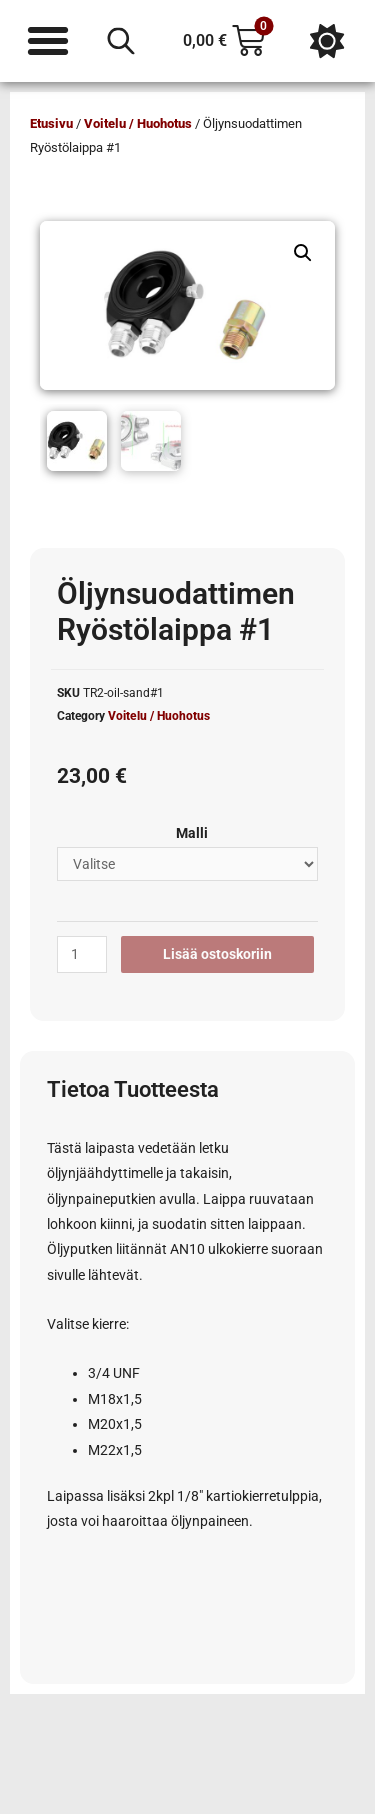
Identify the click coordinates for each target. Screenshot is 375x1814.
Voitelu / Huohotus (138, 123)
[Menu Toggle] (48, 41)
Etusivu (51, 123)
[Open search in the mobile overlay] (121, 41)
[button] (303, 253)
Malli (192, 833)
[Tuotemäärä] (82, 955)
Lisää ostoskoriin (217, 954)
